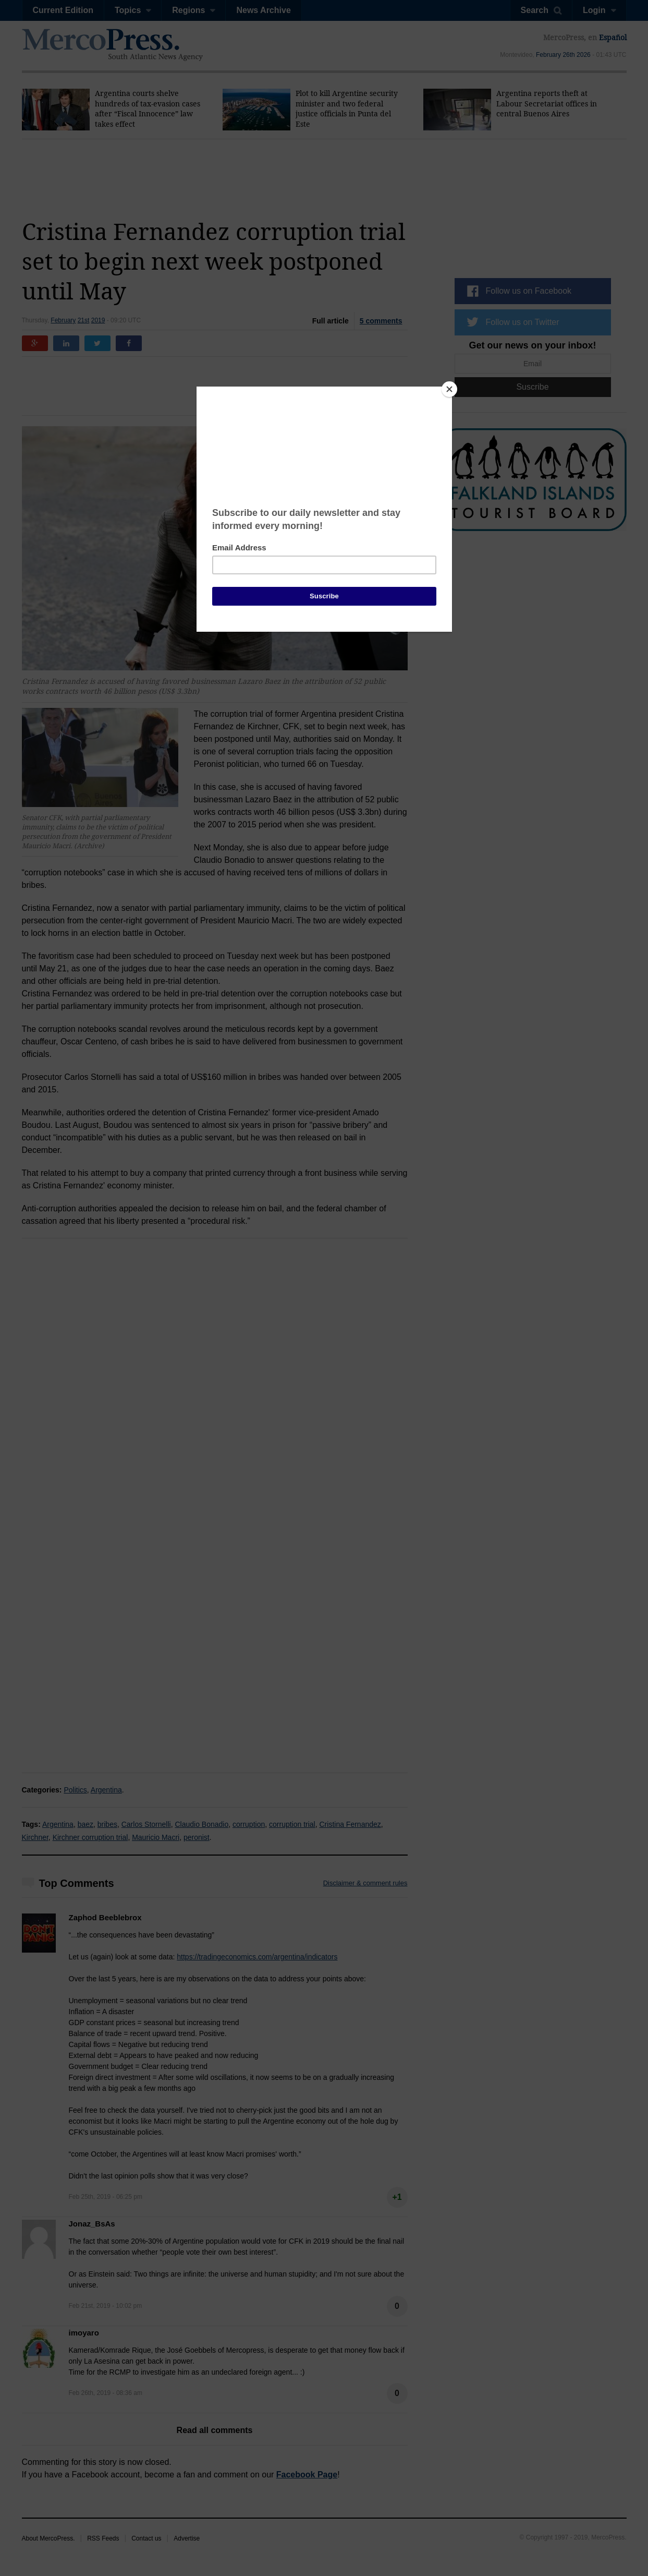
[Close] (449, 389)
